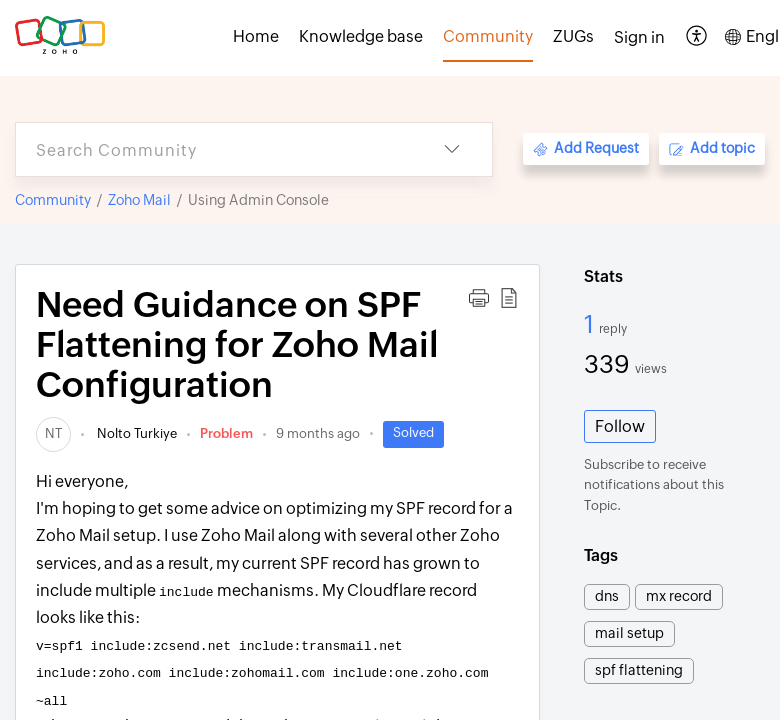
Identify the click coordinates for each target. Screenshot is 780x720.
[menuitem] (639, 38)
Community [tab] (488, 36)
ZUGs (573, 36)
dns (607, 596)
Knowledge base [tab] (361, 36)
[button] (697, 37)
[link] (53, 433)
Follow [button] (620, 426)
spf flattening (639, 670)
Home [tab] (256, 36)
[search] (214, 149)
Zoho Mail (139, 200)
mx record (679, 596)
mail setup (629, 633)
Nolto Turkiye (135, 433)
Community (53, 200)
